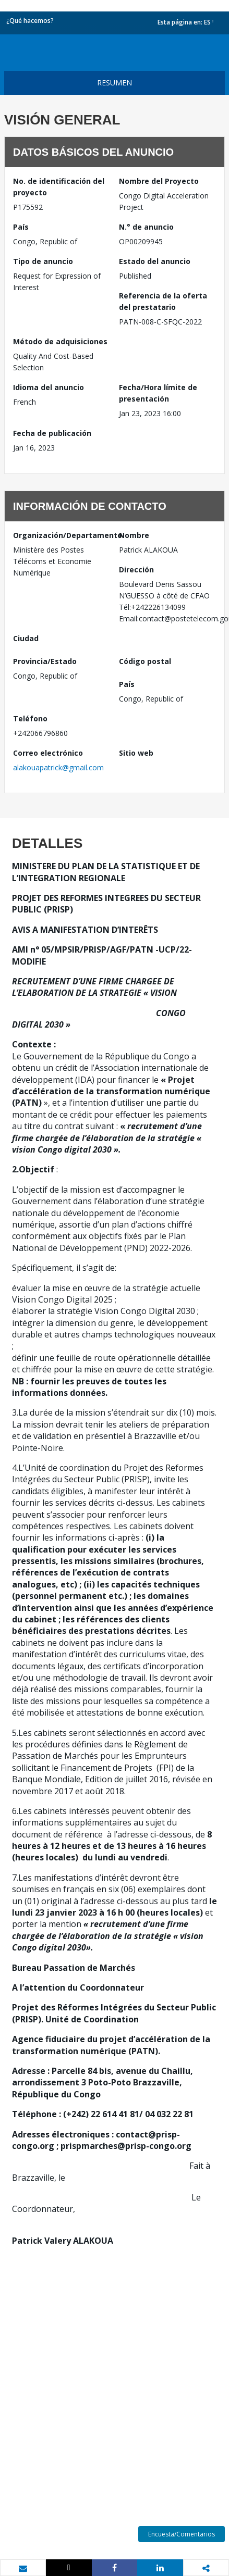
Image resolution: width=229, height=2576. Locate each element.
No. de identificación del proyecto (58, 186)
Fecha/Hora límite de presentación (158, 393)
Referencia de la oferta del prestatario (163, 301)
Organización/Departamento (62, 535)
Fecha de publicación (52, 433)
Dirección (136, 569)
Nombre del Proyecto (159, 181)
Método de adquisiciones (60, 341)
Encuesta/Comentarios (181, 2534)
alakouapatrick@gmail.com (58, 767)
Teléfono (30, 718)
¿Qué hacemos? (30, 20)
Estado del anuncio (154, 261)
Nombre (134, 535)
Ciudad (26, 638)
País (21, 227)
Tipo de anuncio (43, 261)
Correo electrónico (48, 753)
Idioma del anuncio (48, 387)
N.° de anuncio (146, 227)
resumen (114, 82)
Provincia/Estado (45, 661)
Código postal (145, 661)
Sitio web (136, 753)
